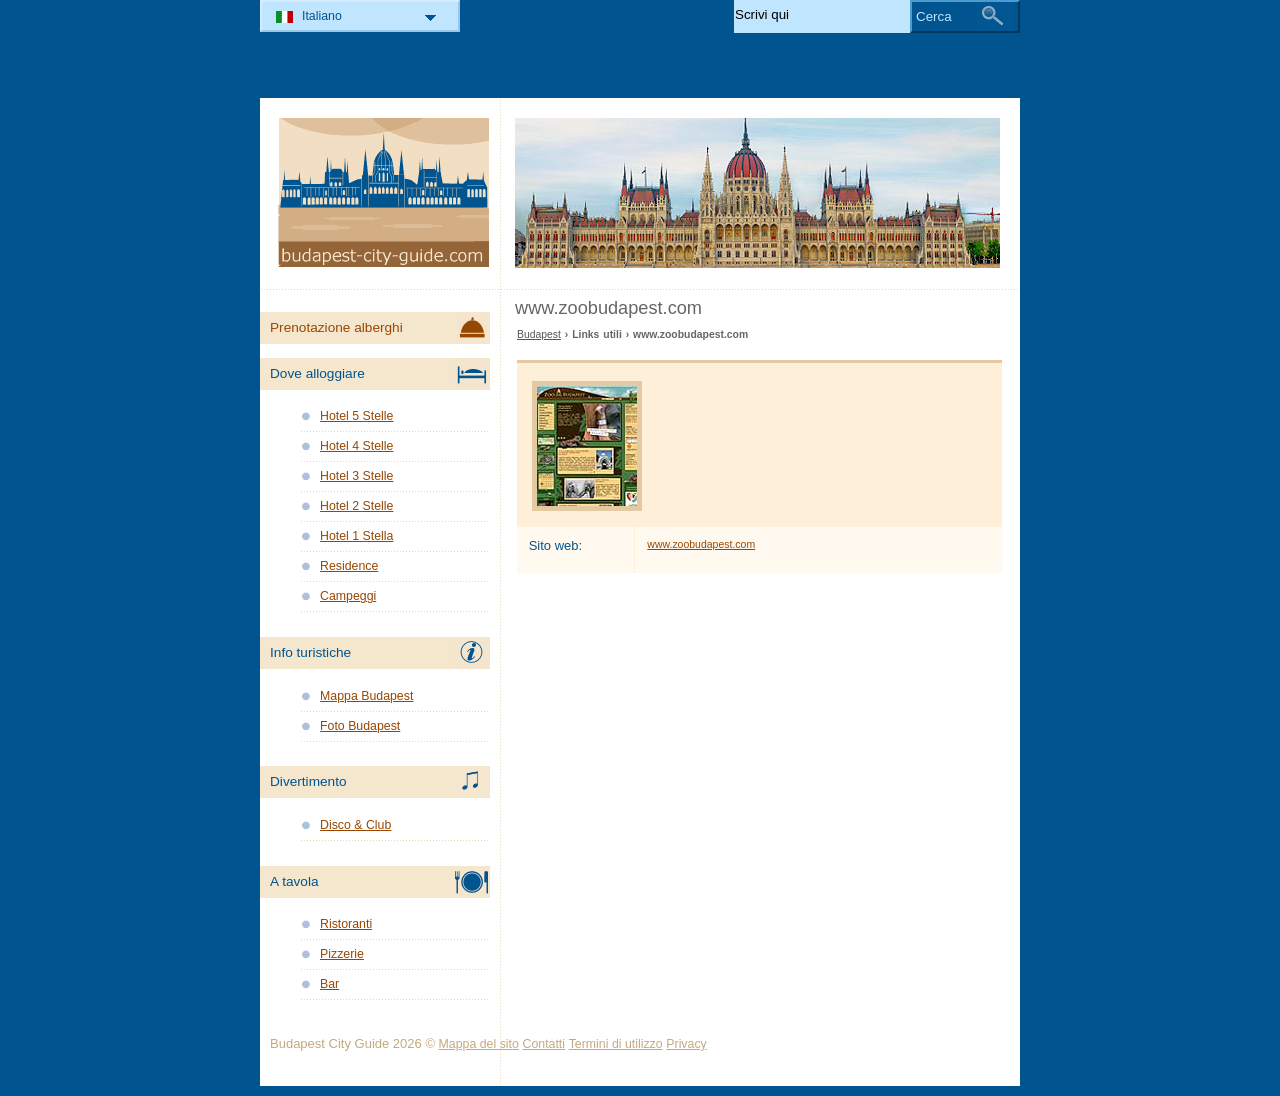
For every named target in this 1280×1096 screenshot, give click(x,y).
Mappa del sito (479, 1044)
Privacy (686, 1044)
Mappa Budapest (366, 696)
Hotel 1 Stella (356, 536)
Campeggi (348, 596)
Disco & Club (355, 825)
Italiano (322, 16)
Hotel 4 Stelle (356, 446)
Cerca (934, 16)
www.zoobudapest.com (701, 544)
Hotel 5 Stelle (356, 416)
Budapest (539, 334)
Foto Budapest (360, 726)
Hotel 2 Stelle (356, 506)
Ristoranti (346, 924)
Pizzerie (342, 954)
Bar (329, 984)
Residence (349, 566)
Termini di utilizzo (616, 1044)
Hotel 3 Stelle (356, 476)
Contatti (544, 1044)
